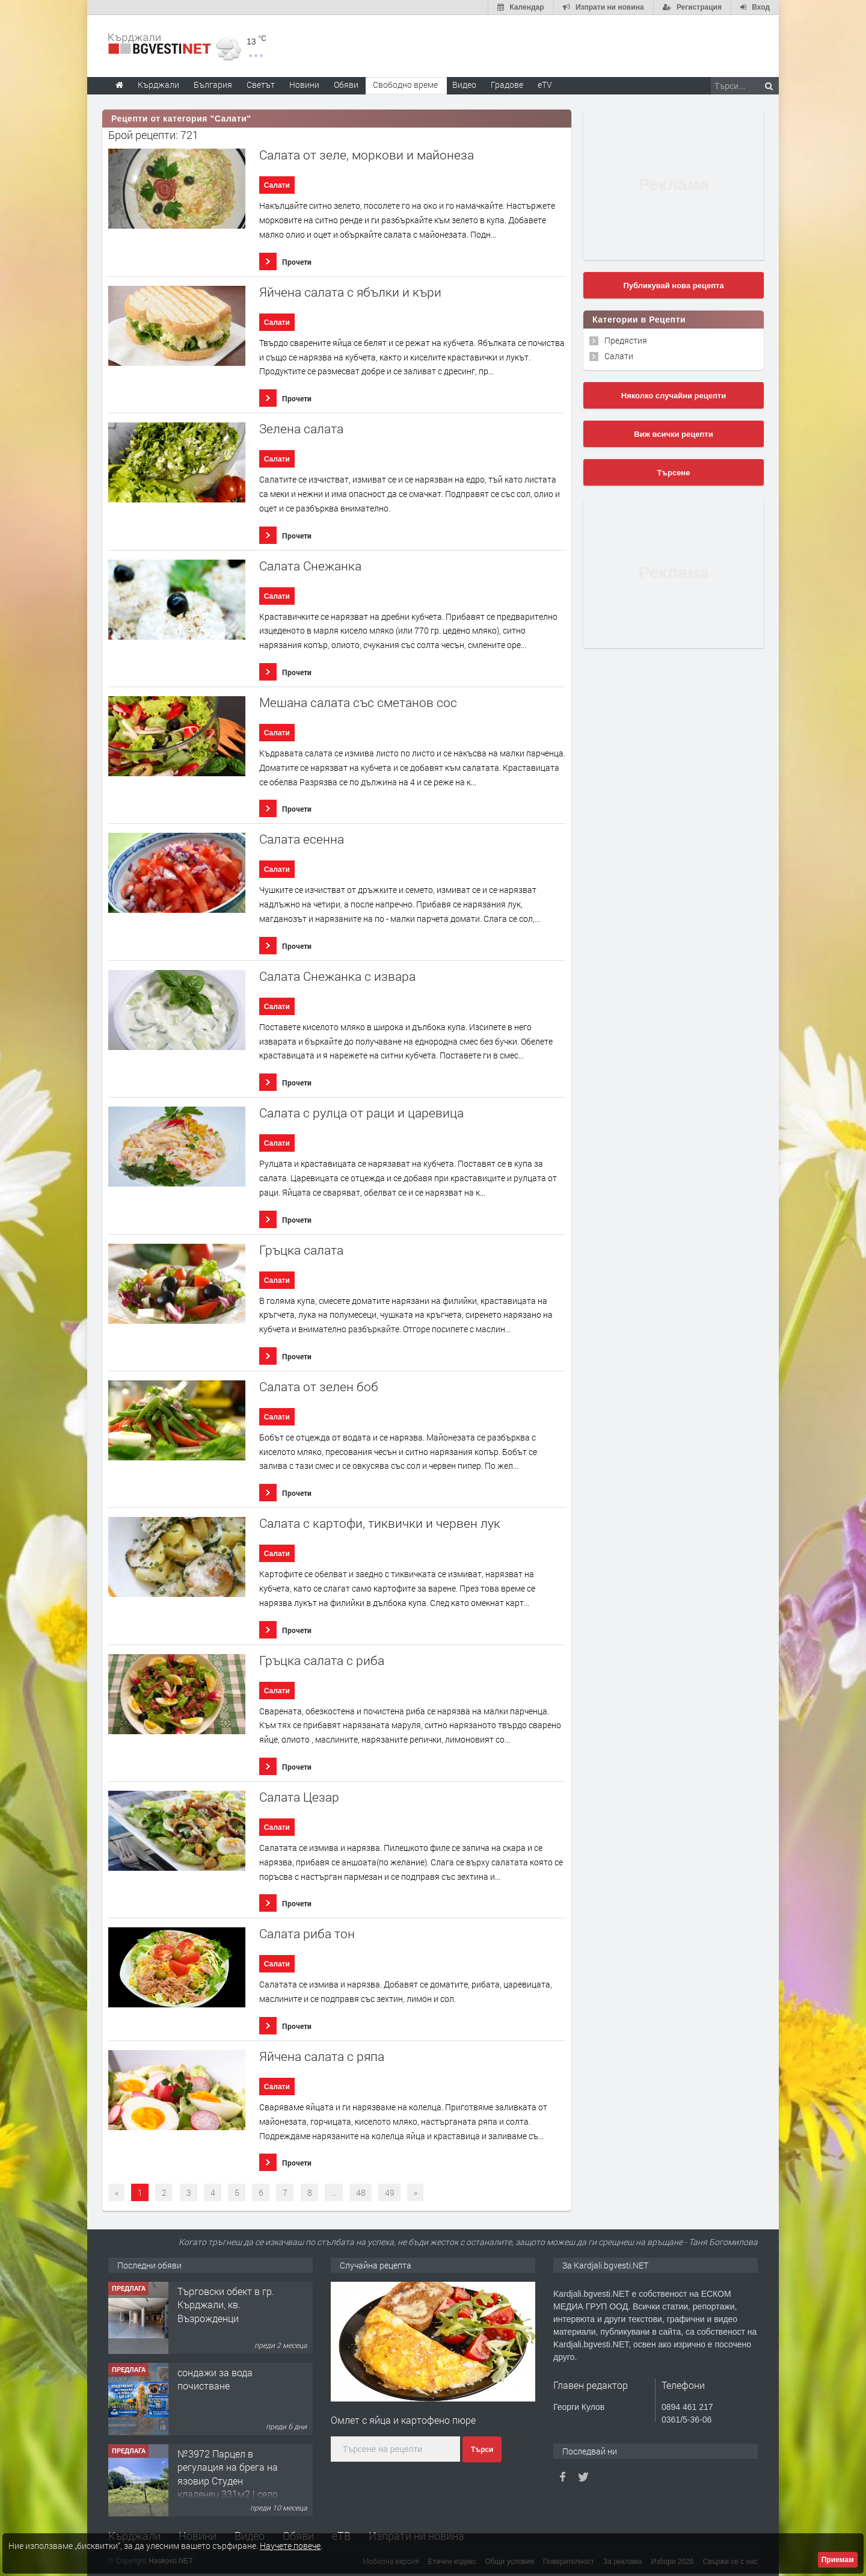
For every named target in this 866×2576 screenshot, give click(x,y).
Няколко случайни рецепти (673, 395)
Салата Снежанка (310, 566)
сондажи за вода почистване (215, 2379)
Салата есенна (301, 839)
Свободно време (405, 84)
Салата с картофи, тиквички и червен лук (379, 1523)
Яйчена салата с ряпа (321, 2056)
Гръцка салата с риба (321, 1660)
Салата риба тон (307, 1933)
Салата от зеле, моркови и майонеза (366, 155)
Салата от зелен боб (318, 1386)
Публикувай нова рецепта (673, 285)
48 (361, 2192)
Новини (304, 84)
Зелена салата (301, 428)
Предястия (625, 340)
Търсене (673, 472)
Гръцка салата (301, 1250)
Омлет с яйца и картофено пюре (403, 2420)
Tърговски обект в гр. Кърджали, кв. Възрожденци (225, 2304)
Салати (277, 185)
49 (390, 2192)
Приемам (837, 2560)
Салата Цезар (299, 1797)
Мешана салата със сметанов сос (358, 702)
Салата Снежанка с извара (337, 976)
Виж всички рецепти (673, 434)
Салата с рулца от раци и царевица (361, 1113)
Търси (482, 2449)
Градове (507, 84)
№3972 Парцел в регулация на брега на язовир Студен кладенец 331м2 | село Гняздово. (227, 2480)
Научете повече (290, 2545)
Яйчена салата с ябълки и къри (350, 292)
